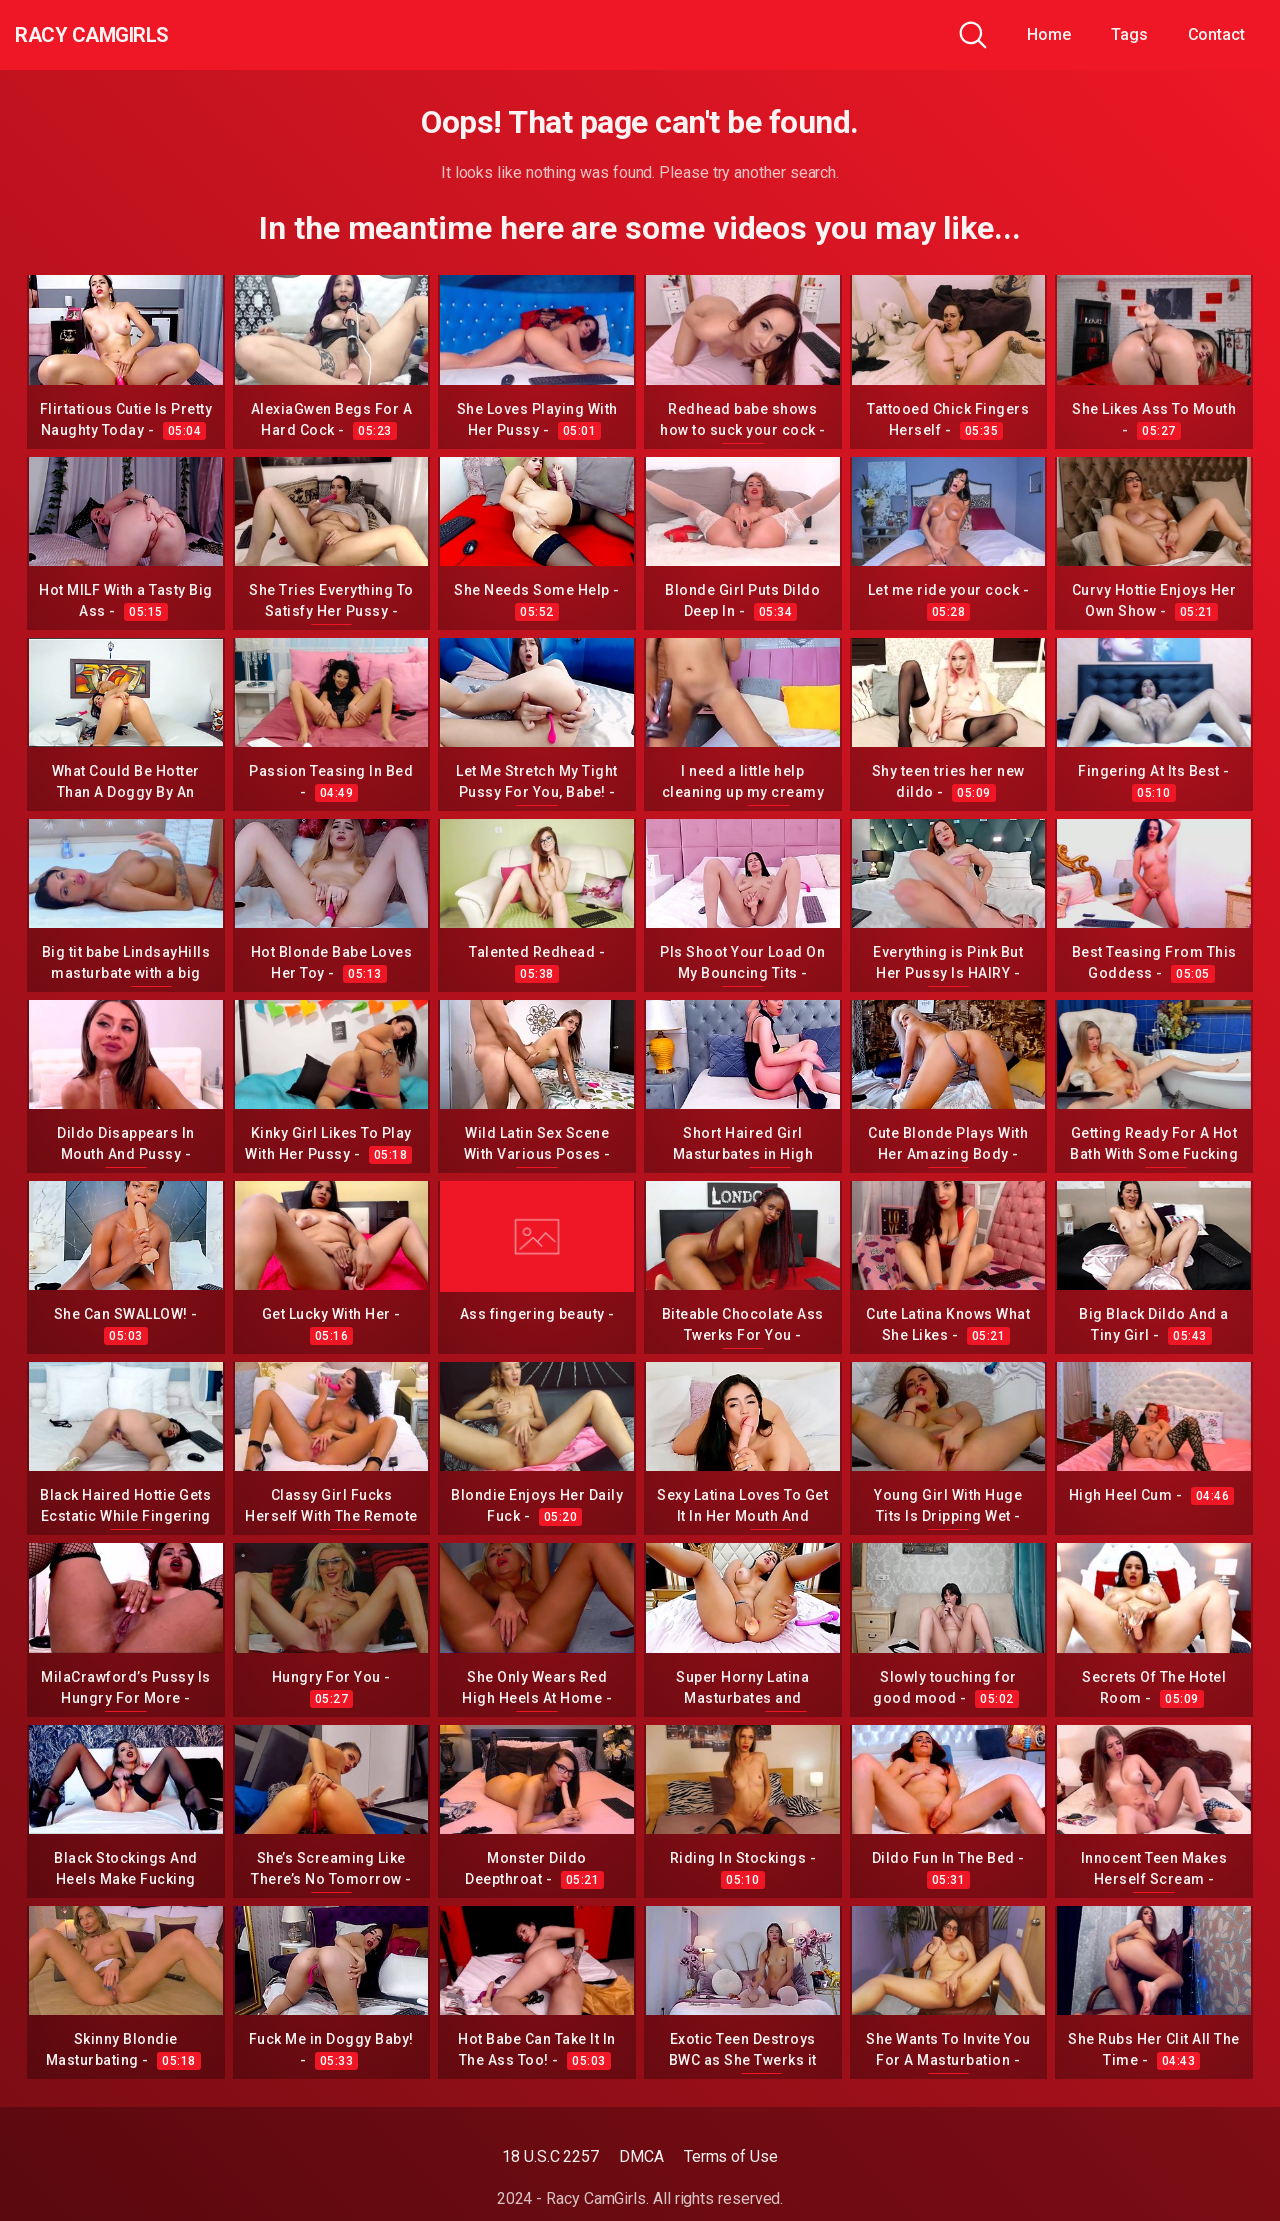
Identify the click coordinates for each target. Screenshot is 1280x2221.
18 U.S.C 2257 (550, 2156)
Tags (1129, 34)
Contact (1216, 34)
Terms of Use (731, 2156)
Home (1049, 34)
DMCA (641, 2156)
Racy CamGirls (123, 35)
